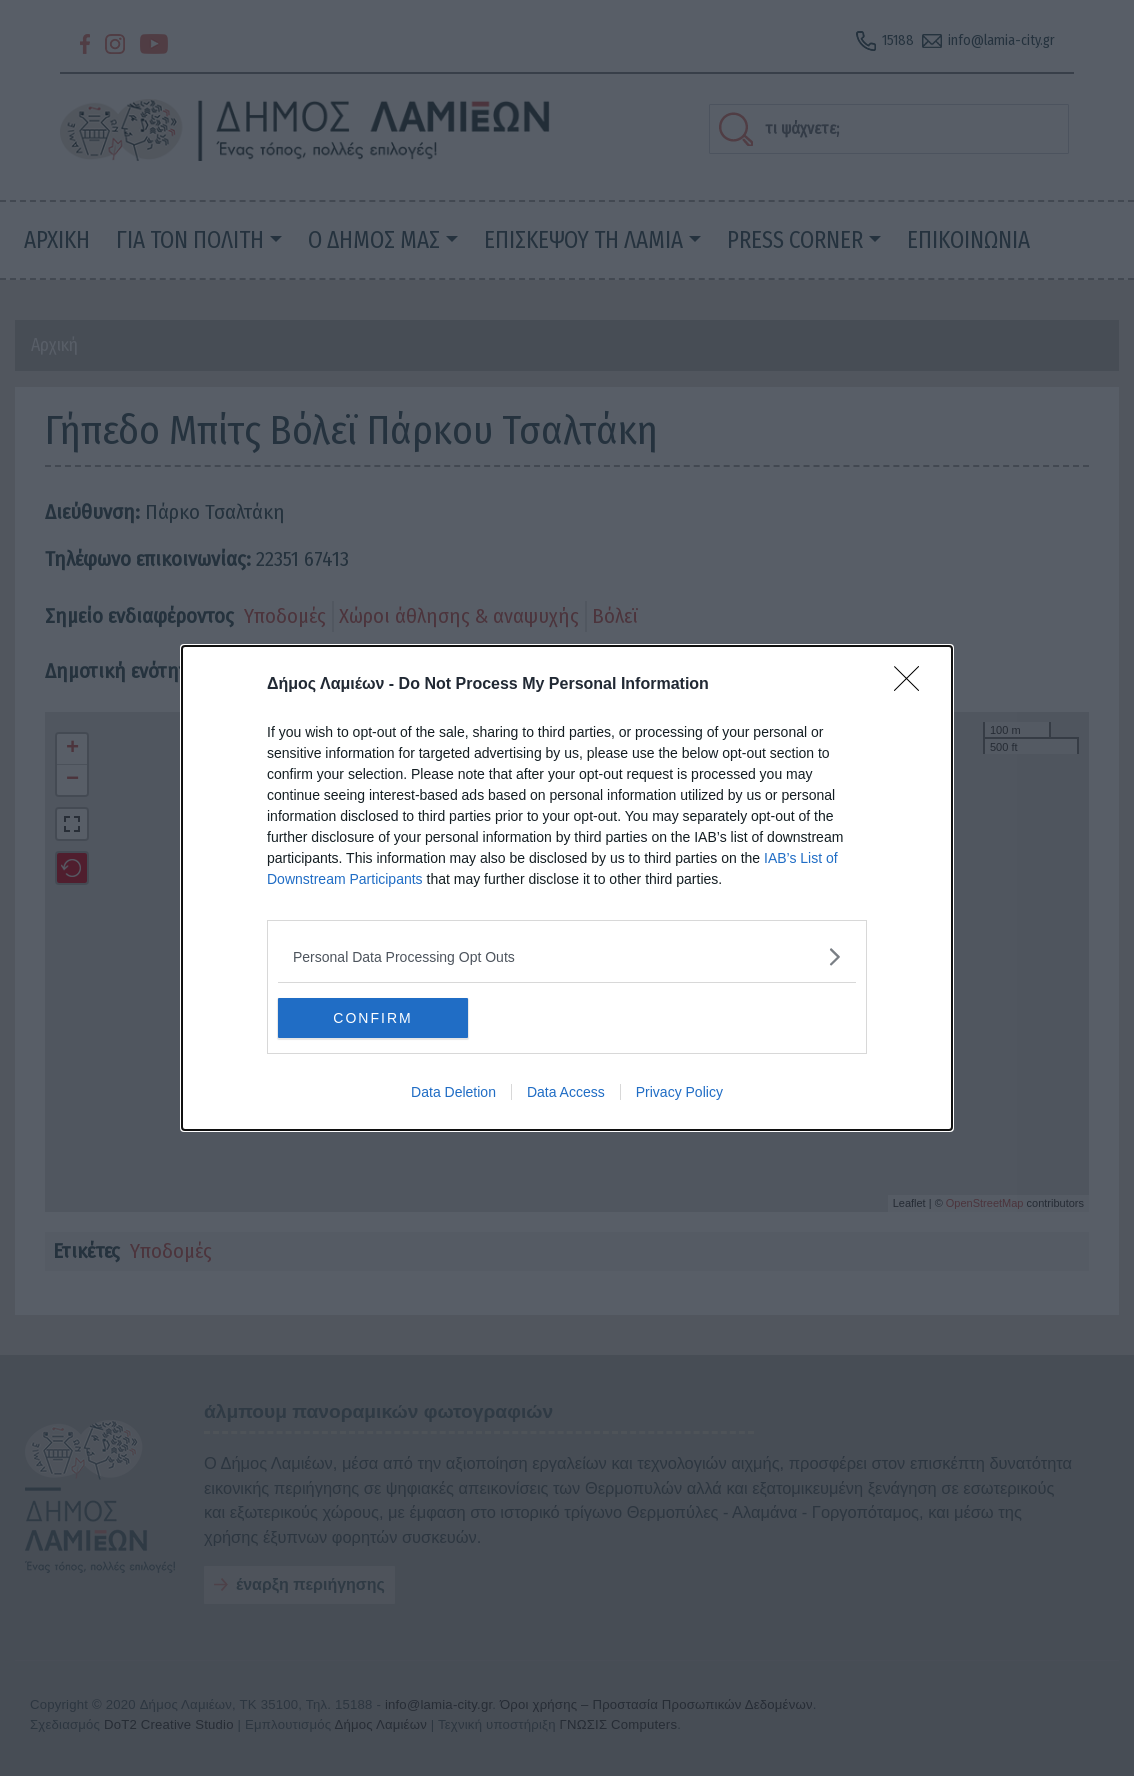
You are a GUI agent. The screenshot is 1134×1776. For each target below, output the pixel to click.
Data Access (566, 1092)
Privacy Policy (679, 1092)
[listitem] (567, 956)
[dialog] (567, 888)
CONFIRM (372, 1017)
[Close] (913, 685)
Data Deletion (453, 1092)
